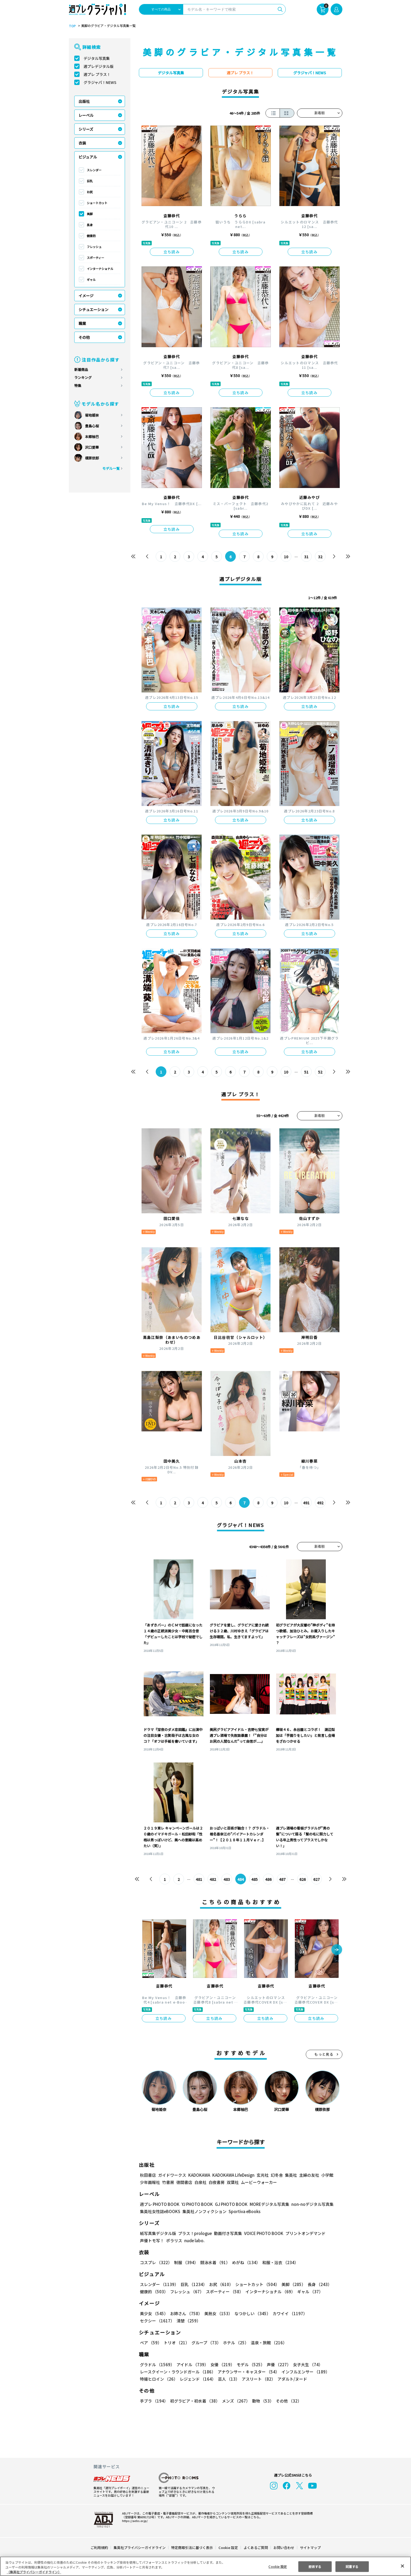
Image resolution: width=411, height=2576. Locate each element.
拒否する (314, 2566)
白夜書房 (217, 2182)
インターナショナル (100, 268)
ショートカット (97, 203)
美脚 (90, 214)
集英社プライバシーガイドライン (140, 2547)
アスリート (257, 2379)
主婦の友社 (308, 2175)
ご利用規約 (99, 2547)
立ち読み (171, 251)
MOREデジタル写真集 (265, 2204)
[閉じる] (402, 2566)
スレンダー (94, 170)
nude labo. (194, 2240)
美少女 (153, 2313)
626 (302, 1879)
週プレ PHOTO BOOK (159, 2204)
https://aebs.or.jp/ (134, 2521)
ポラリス (174, 2240)
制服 (185, 2262)
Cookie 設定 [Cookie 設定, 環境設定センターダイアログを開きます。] (278, 2566)
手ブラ (153, 2401)
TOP (72, 26)
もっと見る (324, 2054)
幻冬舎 (276, 2175)
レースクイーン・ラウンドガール (177, 2371)
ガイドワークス (172, 2175)
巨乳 (90, 181)
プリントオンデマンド (303, 2233)
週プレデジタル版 (98, 66)
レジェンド (197, 2379)
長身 (90, 225)
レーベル (86, 115)
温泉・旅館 (267, 2342)
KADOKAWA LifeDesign (233, 2175)
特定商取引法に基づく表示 (192, 2547)
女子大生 (305, 2364)
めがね (244, 2262)
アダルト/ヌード (291, 2379)
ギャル (91, 279)
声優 (276, 2364)
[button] (336, 1950)
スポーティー (95, 257)
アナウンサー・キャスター (248, 2371)
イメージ (86, 295)
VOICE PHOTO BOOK (262, 2233)
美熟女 (217, 2313)
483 (226, 1879)
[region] (205, 2566)
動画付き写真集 (227, 2233)
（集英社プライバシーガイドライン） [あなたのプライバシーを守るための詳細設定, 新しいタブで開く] (34, 2572)
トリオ (176, 2342)
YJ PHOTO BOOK (196, 2204)
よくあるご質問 (255, 2547)
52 (320, 1072)
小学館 (326, 2175)
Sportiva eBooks (243, 2211)
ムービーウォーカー (259, 2182)
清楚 (151, 2320)
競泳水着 (214, 2262)
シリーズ (86, 129)
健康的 (91, 236)
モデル (249, 2364)
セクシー (324, 2313)
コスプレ (155, 2262)
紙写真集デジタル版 (158, 2233)
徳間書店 (184, 2182)
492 (320, 1502)
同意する (352, 2566)
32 (320, 556)
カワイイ (288, 2313)
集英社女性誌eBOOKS (160, 2211)
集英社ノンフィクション (203, 2211)
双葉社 (233, 2182)
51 (306, 1072)
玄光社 (262, 2175)
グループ (205, 2342)
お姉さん (185, 2313)
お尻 (90, 192)
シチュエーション (93, 309)
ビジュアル (88, 157)
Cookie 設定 (227, 2547)
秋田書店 (148, 2175)
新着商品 (81, 369)
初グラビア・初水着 (194, 2401)
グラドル (157, 2364)
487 (282, 1879)
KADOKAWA (199, 2175)
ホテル (235, 2342)
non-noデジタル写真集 (308, 2204)
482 (212, 1879)
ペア (150, 2342)
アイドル (191, 2364)
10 (286, 556)
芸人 (227, 2379)
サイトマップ (309, 2547)
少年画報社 (150, 2182)
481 (198, 1879)
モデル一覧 (110, 468)
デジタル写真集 (97, 58)
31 (306, 556)
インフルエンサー (304, 2371)
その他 (84, 337)
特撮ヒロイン (158, 2379)
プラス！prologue (194, 2233)
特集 (77, 385)
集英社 (290, 2175)
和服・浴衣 (278, 2262)
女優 (221, 2364)
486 (268, 1879)
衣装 (82, 143)
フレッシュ (94, 247)
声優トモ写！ (152, 2240)
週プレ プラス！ (97, 74)
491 (306, 1502)
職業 (82, 323)
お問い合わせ (283, 2547)
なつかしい (251, 2313)
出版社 (84, 101)
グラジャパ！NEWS (100, 82)
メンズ (235, 2401)
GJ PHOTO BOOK (228, 2204)
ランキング (83, 377)
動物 (261, 2401)
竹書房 (168, 2182)
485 (254, 1879)
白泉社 (200, 2182)
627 (316, 1879)
